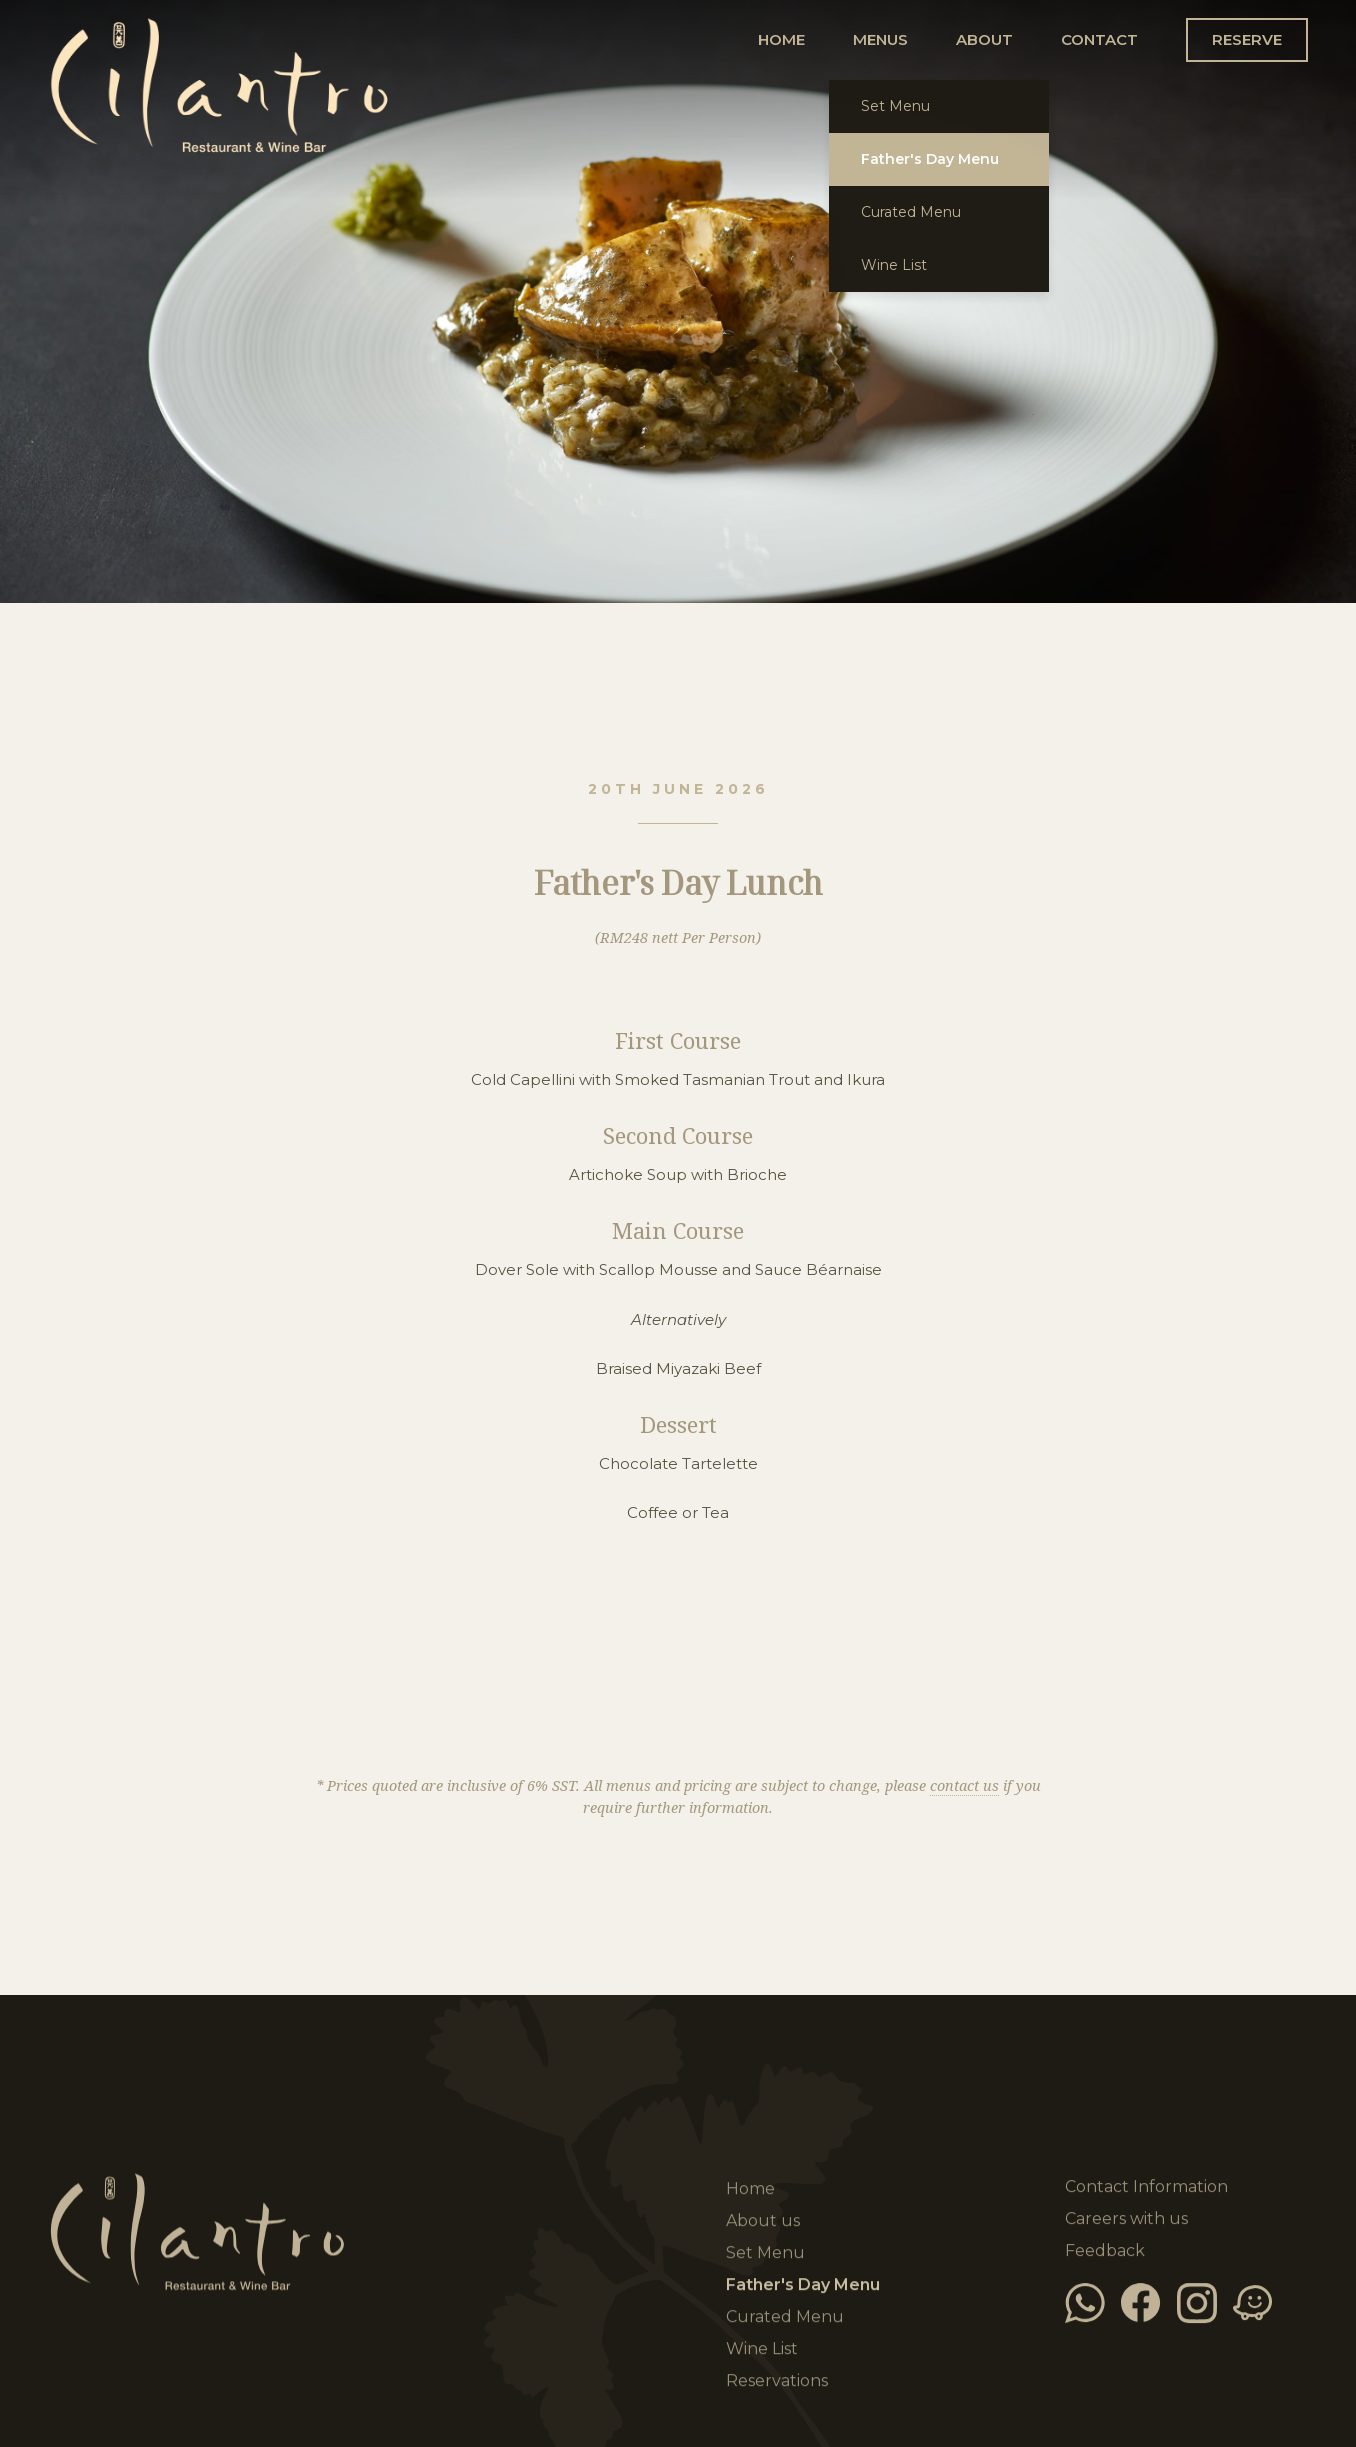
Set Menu (765, 2254)
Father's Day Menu (803, 2286)
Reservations (777, 2382)
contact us (964, 1786)
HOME (781, 39)
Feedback (1105, 2250)
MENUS (880, 39)
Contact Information (1146, 2186)
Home (371, 100)
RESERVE (1247, 39)
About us (763, 2222)
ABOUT (984, 39)
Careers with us (1126, 2218)
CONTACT (1099, 39)
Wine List (762, 2350)
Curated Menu (785, 2318)
